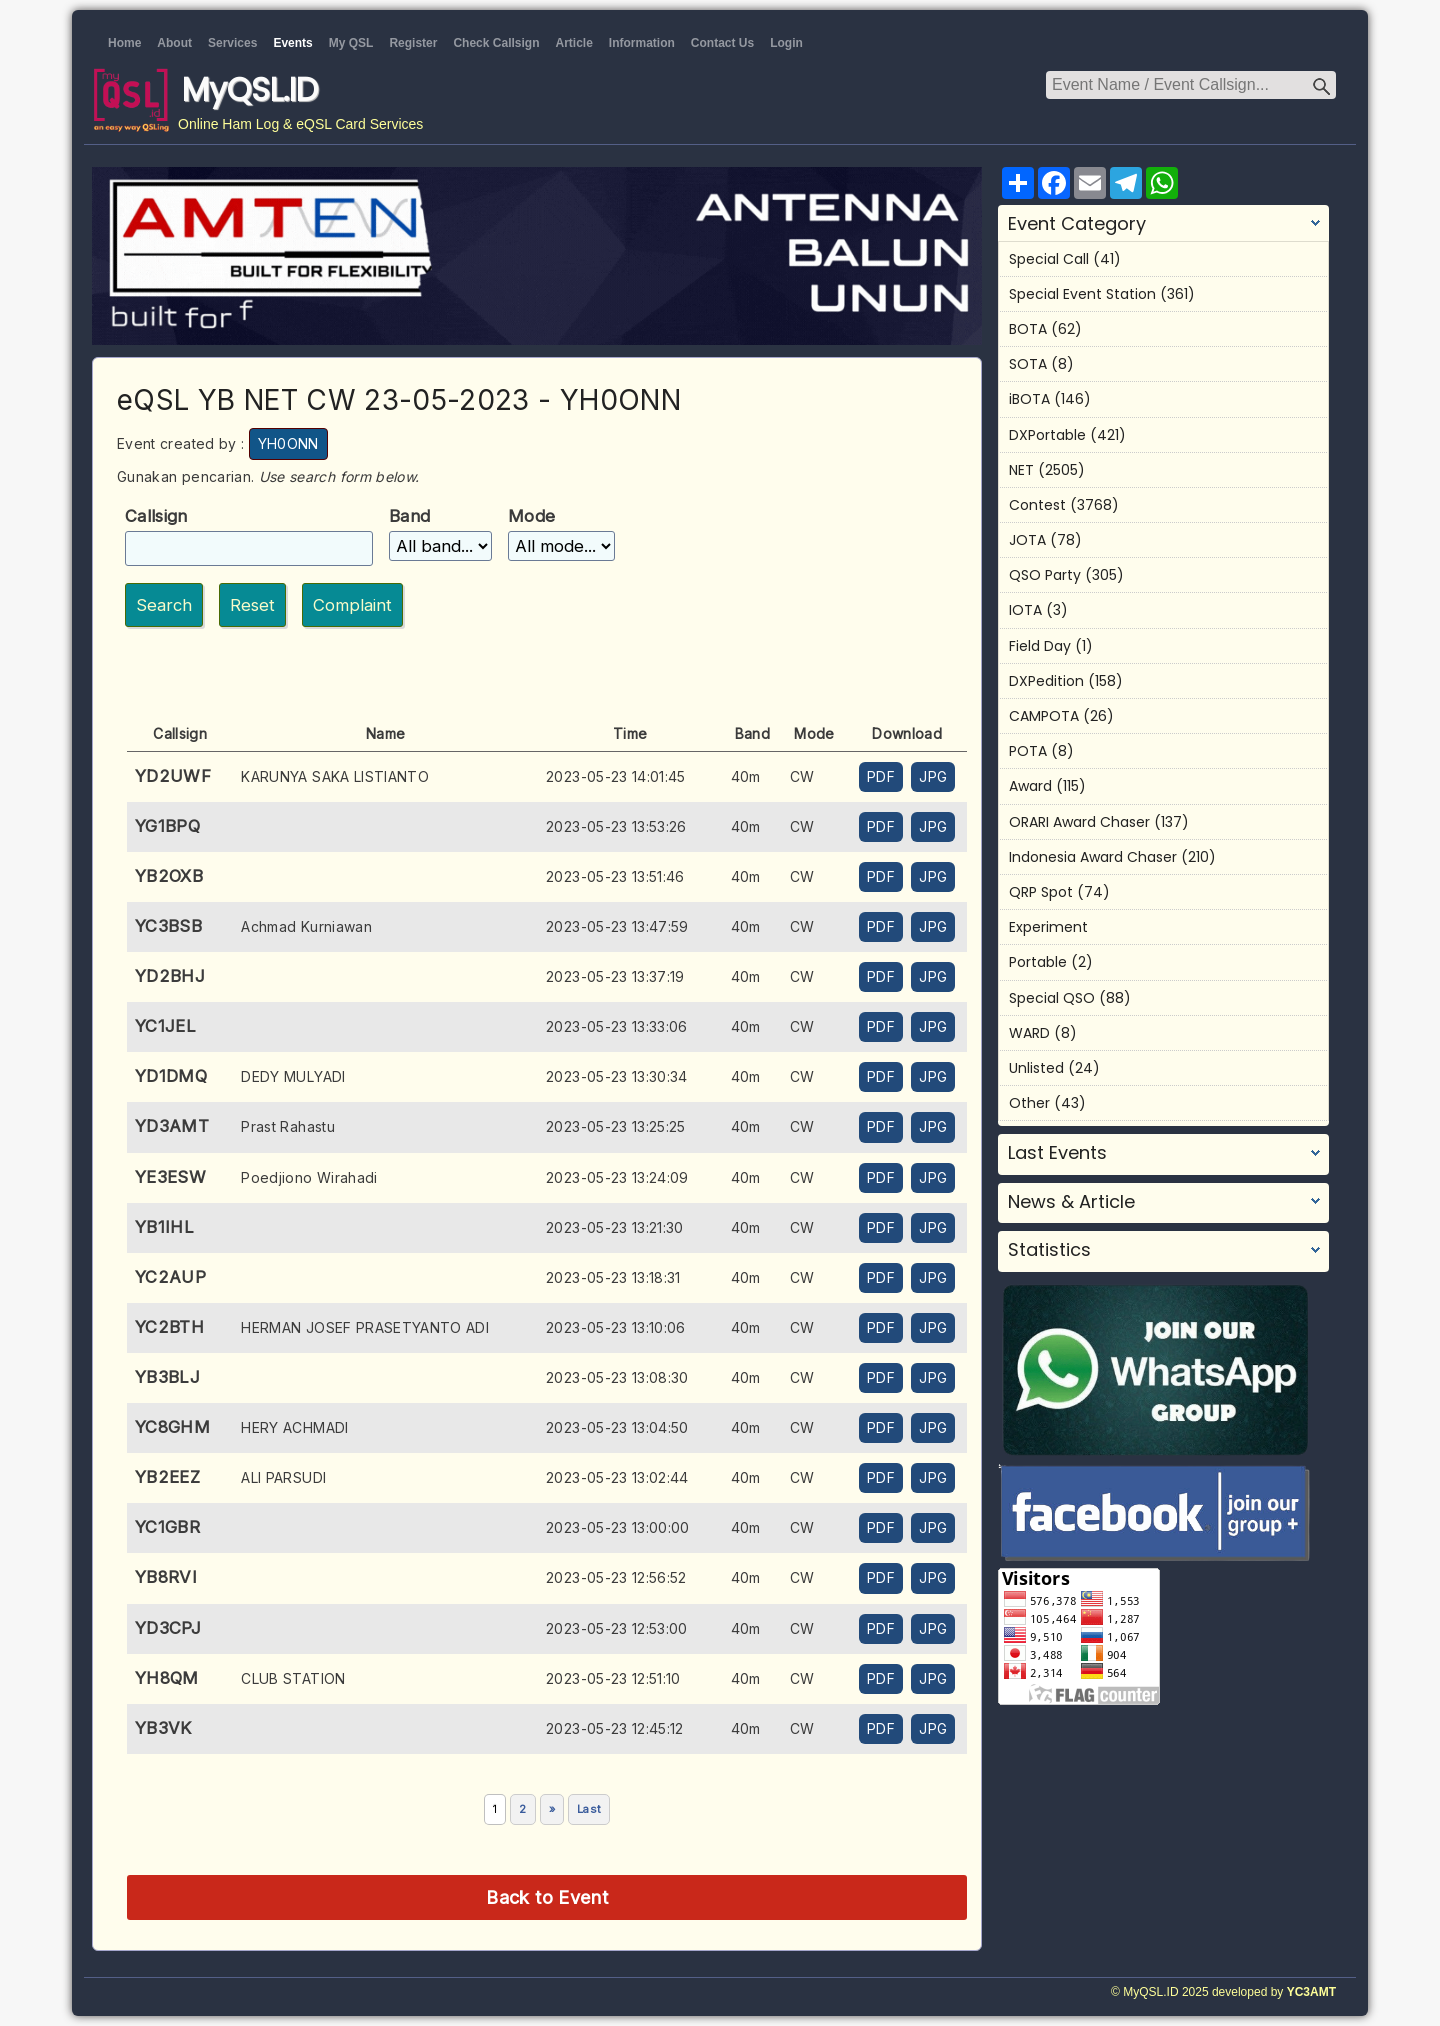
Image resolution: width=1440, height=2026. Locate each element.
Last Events (1057, 1153)
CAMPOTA (1044, 716)
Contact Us (722, 43)
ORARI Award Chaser (1079, 822)
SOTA (1028, 364)
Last (589, 1809)
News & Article (1071, 1202)
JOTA (1027, 540)
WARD (1029, 1033)
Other (1029, 1103)
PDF (881, 776)
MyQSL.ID (250, 89)
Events (292, 43)
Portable (1038, 962)
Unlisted (1036, 1068)
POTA (1028, 751)
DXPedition (1046, 681)
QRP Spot (1041, 892)
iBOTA (1029, 399)
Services (232, 43)
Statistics (1049, 1250)
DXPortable (1047, 435)
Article (573, 43)
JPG (933, 776)
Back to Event (547, 1897)
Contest (1037, 505)
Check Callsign (496, 43)
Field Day (1040, 646)
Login (786, 43)
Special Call (1049, 259)
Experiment (1048, 927)
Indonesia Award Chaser (1093, 857)
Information (642, 43)
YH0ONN (288, 443)
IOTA (1025, 610)
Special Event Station (1082, 294)
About (174, 43)
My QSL (351, 43)
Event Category (1077, 224)
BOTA (1028, 329)
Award (1030, 786)
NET (1021, 470)
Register (413, 43)
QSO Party (1045, 575)
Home (124, 43)
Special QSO (1052, 998)
